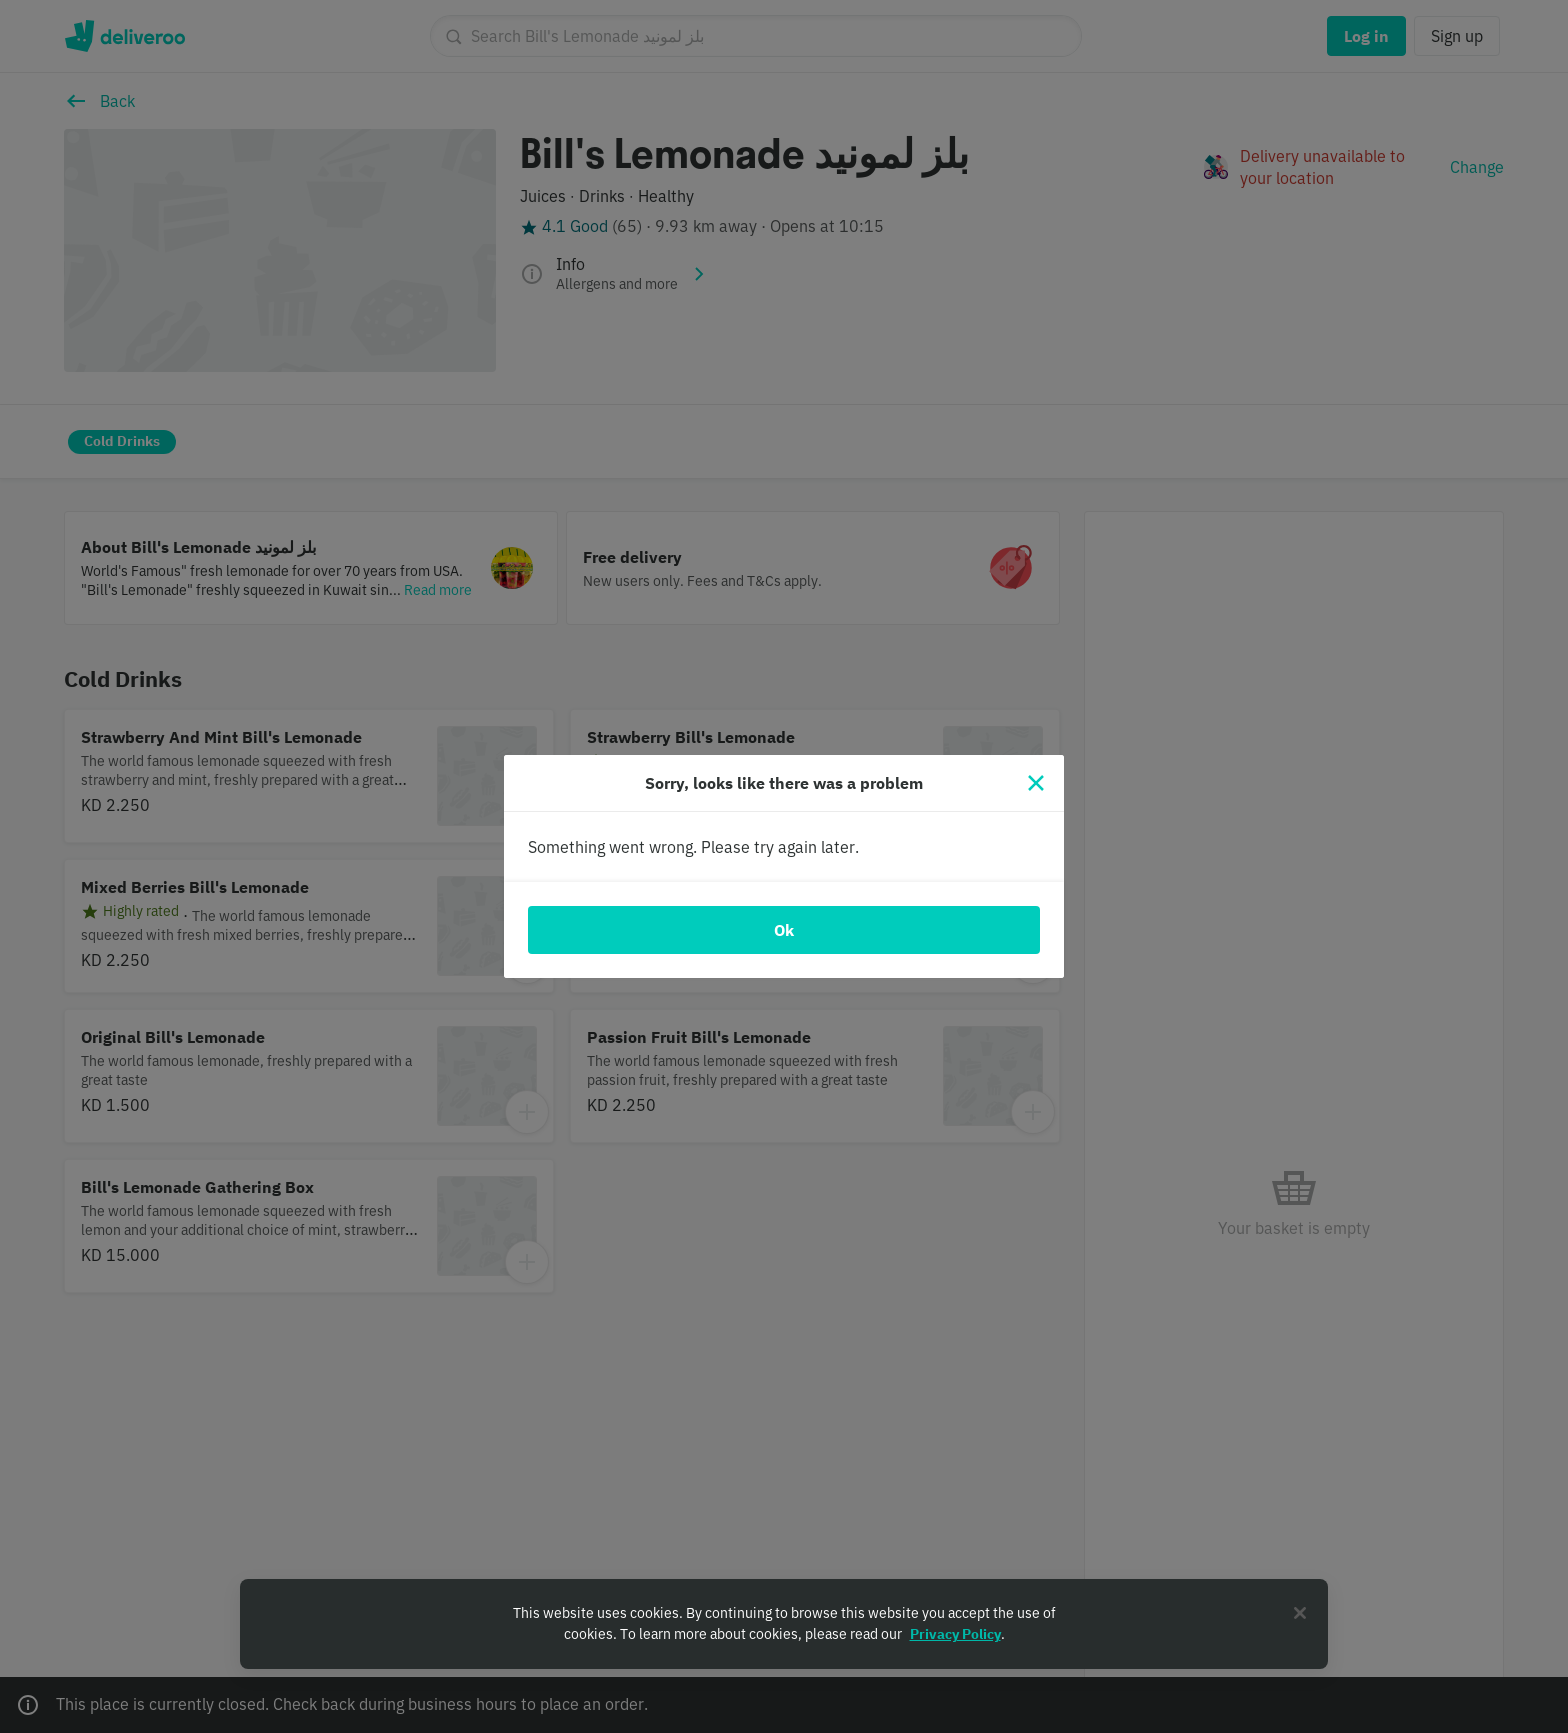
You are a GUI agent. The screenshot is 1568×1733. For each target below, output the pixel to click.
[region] (784, 1624)
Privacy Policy (955, 1634)
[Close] (1036, 783)
